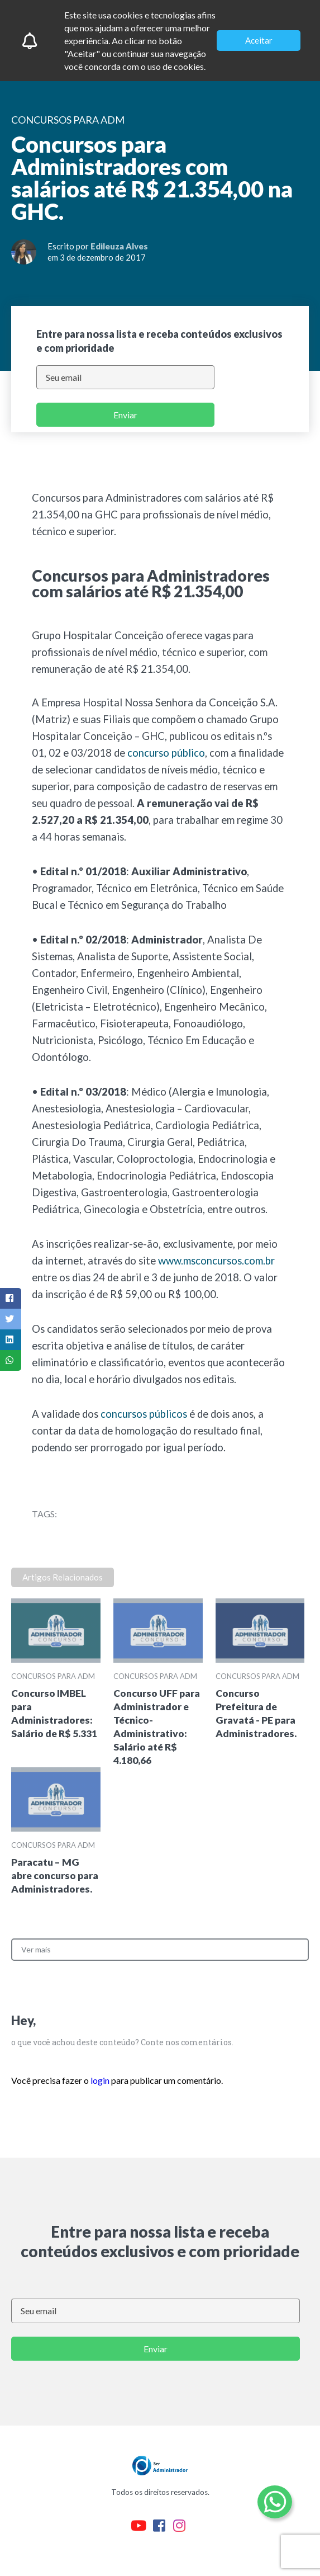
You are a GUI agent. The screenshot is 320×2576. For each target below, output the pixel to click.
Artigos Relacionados (62, 1577)
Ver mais (36, 1949)
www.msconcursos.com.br (216, 1260)
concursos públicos (144, 1414)
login (99, 2080)
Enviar (125, 414)
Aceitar (259, 40)
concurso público (166, 753)
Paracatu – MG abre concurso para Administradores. (54, 1875)
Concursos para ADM (53, 1676)
